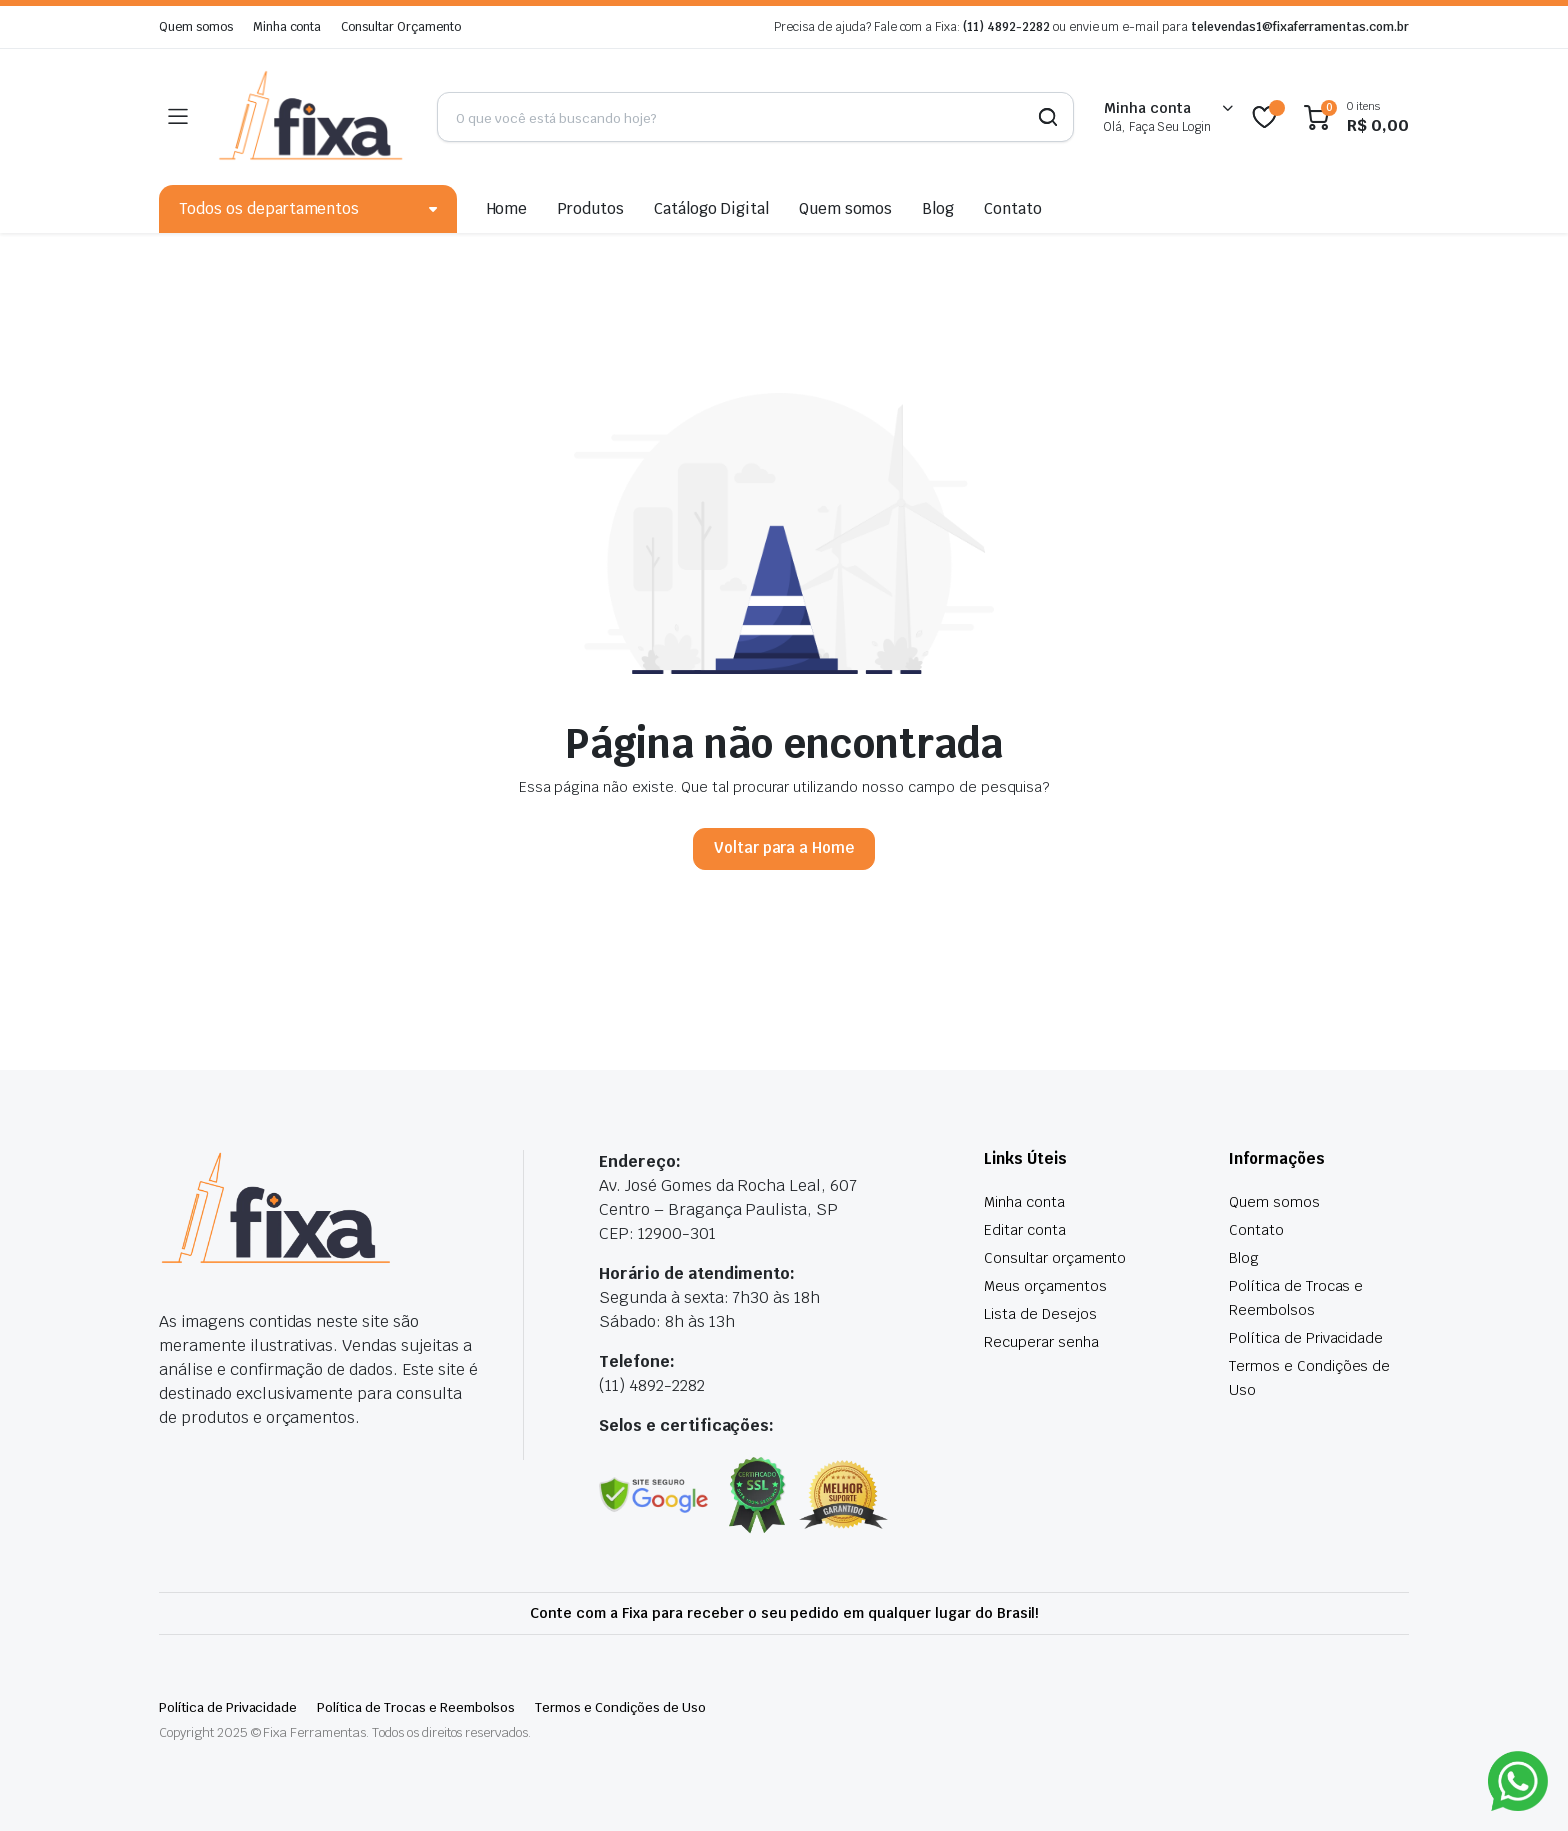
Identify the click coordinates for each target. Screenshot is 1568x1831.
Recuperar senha (1041, 1342)
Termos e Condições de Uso (620, 1707)
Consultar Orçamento (400, 27)
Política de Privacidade (1306, 1338)
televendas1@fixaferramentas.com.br (1300, 27)
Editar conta (1025, 1230)
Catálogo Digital (711, 208)
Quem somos (196, 27)
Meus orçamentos (1045, 1286)
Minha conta (287, 27)
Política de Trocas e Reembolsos (416, 1707)
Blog (938, 208)
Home (507, 208)
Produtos (590, 208)
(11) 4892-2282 (1006, 27)
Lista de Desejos (1040, 1314)
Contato (1013, 208)
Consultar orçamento (1055, 1258)
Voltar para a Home (784, 847)
